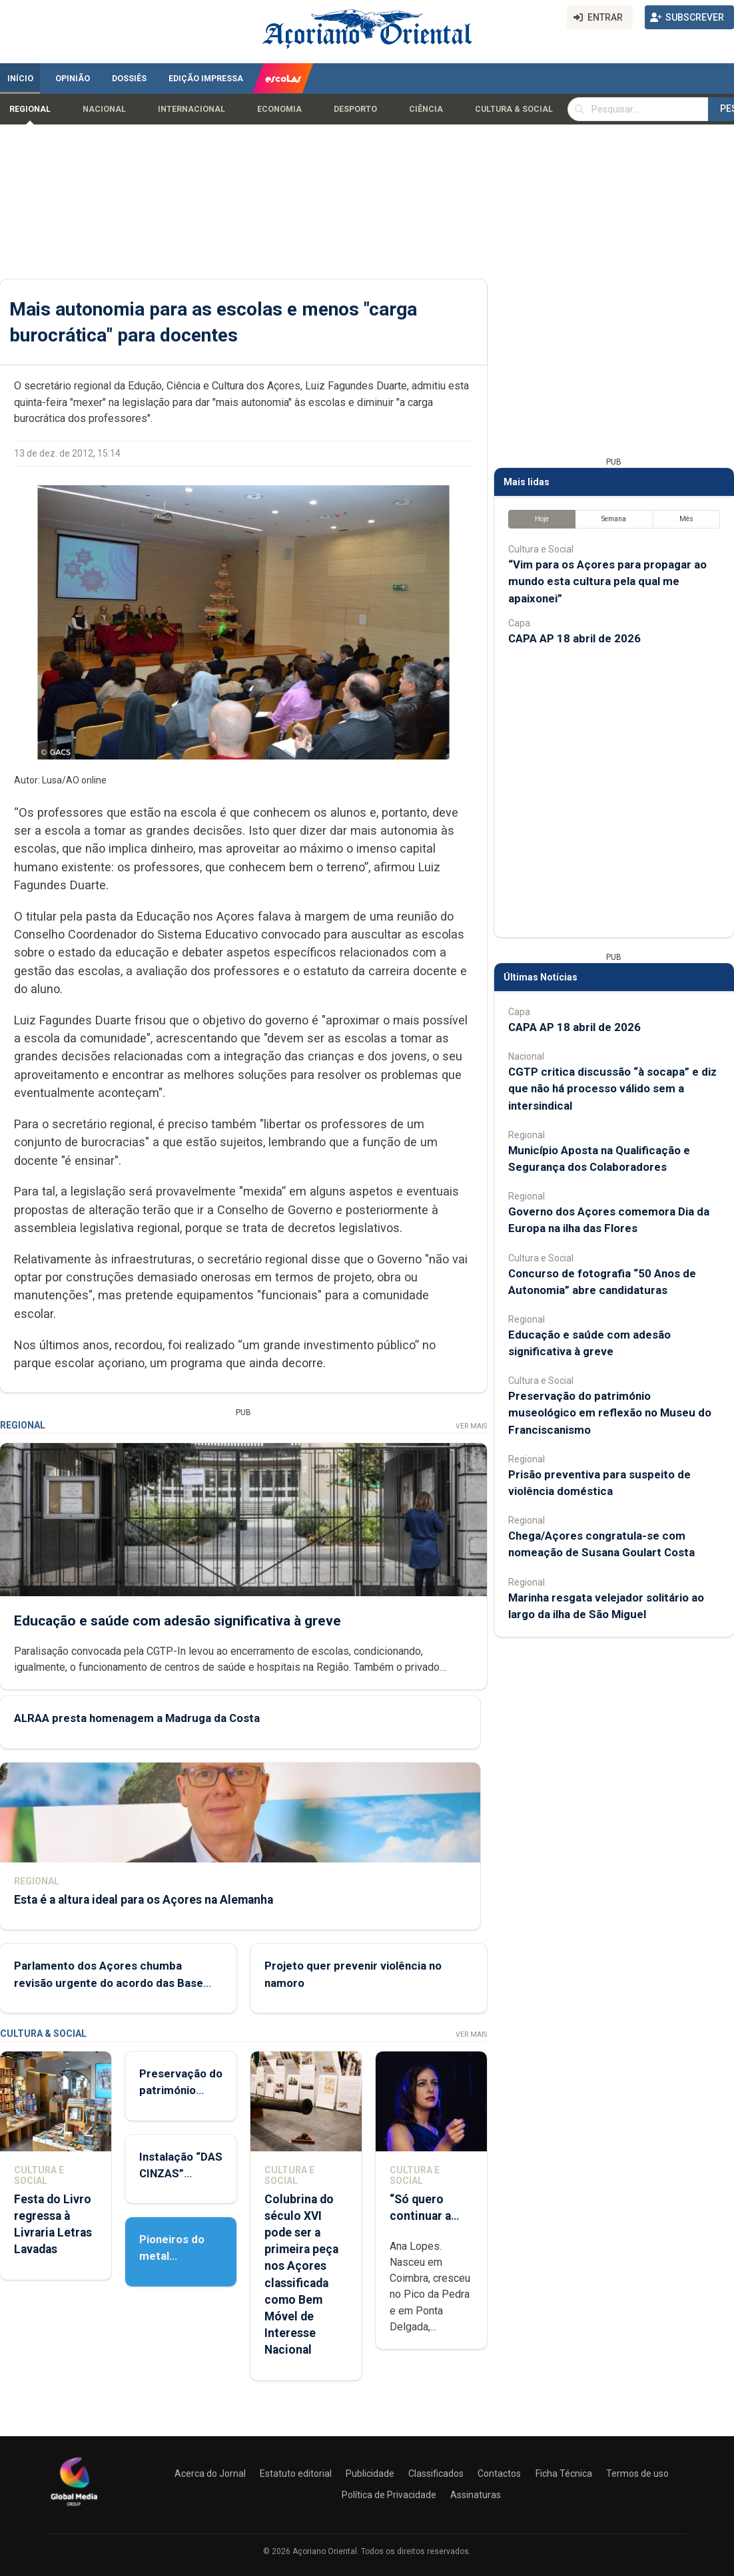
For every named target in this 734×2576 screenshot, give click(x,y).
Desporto (355, 109)
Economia (279, 109)
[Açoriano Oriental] (74, 2507)
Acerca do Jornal (210, 2473)
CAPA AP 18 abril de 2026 (574, 638)
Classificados (436, 2473)
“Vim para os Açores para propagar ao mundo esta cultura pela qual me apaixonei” (607, 581)
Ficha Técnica (564, 2473)
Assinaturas (475, 2494)
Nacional (104, 109)
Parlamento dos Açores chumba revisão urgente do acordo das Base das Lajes (108, 1983)
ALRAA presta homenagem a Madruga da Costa (137, 1718)
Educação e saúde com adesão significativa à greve (177, 1621)
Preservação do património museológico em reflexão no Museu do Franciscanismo (609, 1412)
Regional (30, 109)
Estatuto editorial (296, 2473)
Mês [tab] (686, 519)
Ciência (426, 109)
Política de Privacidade (389, 2494)
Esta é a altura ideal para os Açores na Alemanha (143, 1899)
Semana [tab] (613, 519)
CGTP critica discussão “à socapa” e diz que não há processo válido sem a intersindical (612, 1088)
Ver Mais (471, 1426)
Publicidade (370, 2473)
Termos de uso (637, 2473)
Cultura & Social (514, 109)
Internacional (191, 109)
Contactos (499, 2473)
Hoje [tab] (542, 519)
